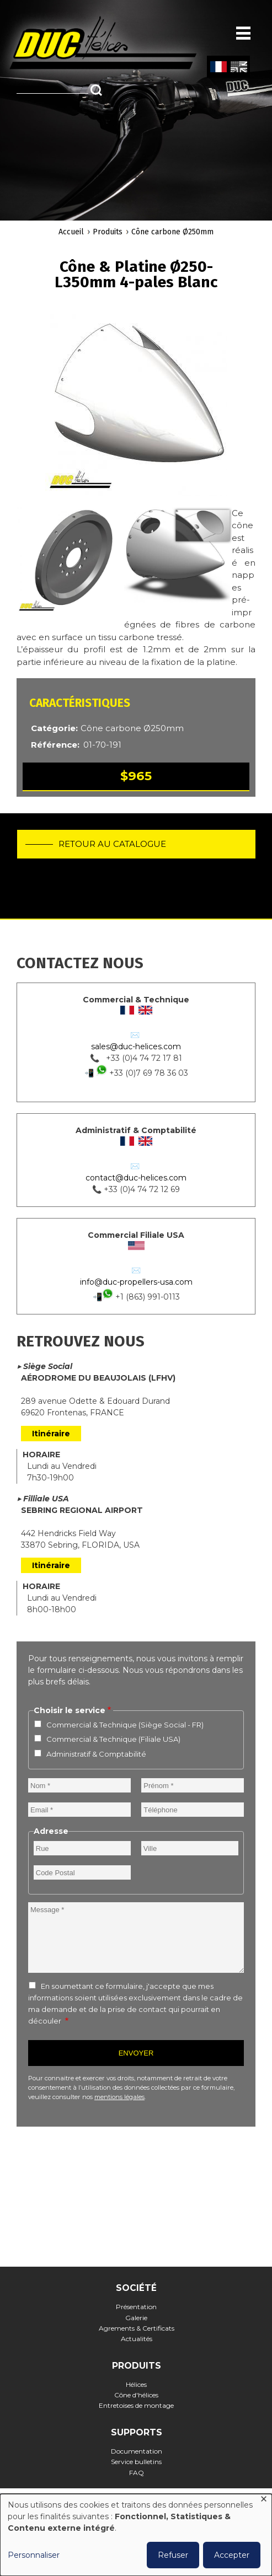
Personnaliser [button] (34, 2555)
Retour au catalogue (112, 844)
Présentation (136, 2307)
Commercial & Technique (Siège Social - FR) (125, 1724)
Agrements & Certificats (136, 2328)
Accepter (231, 2555)
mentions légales (119, 2097)
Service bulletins (136, 2461)
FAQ (136, 2472)
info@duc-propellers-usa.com (136, 1282)
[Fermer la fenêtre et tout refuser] (263, 2501)
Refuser (173, 2555)
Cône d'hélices (136, 2395)
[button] (136, 405)
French (218, 67)
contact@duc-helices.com (136, 1178)
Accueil (71, 232)
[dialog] (136, 2535)
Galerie (136, 2318)
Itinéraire (51, 1434)
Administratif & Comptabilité (96, 1753)
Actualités (136, 2338)
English (238, 67)
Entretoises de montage (136, 2405)
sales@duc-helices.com (136, 1046)
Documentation (136, 2451)
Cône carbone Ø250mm (172, 232)
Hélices (136, 2384)
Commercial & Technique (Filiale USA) (113, 1739)
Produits (107, 232)
